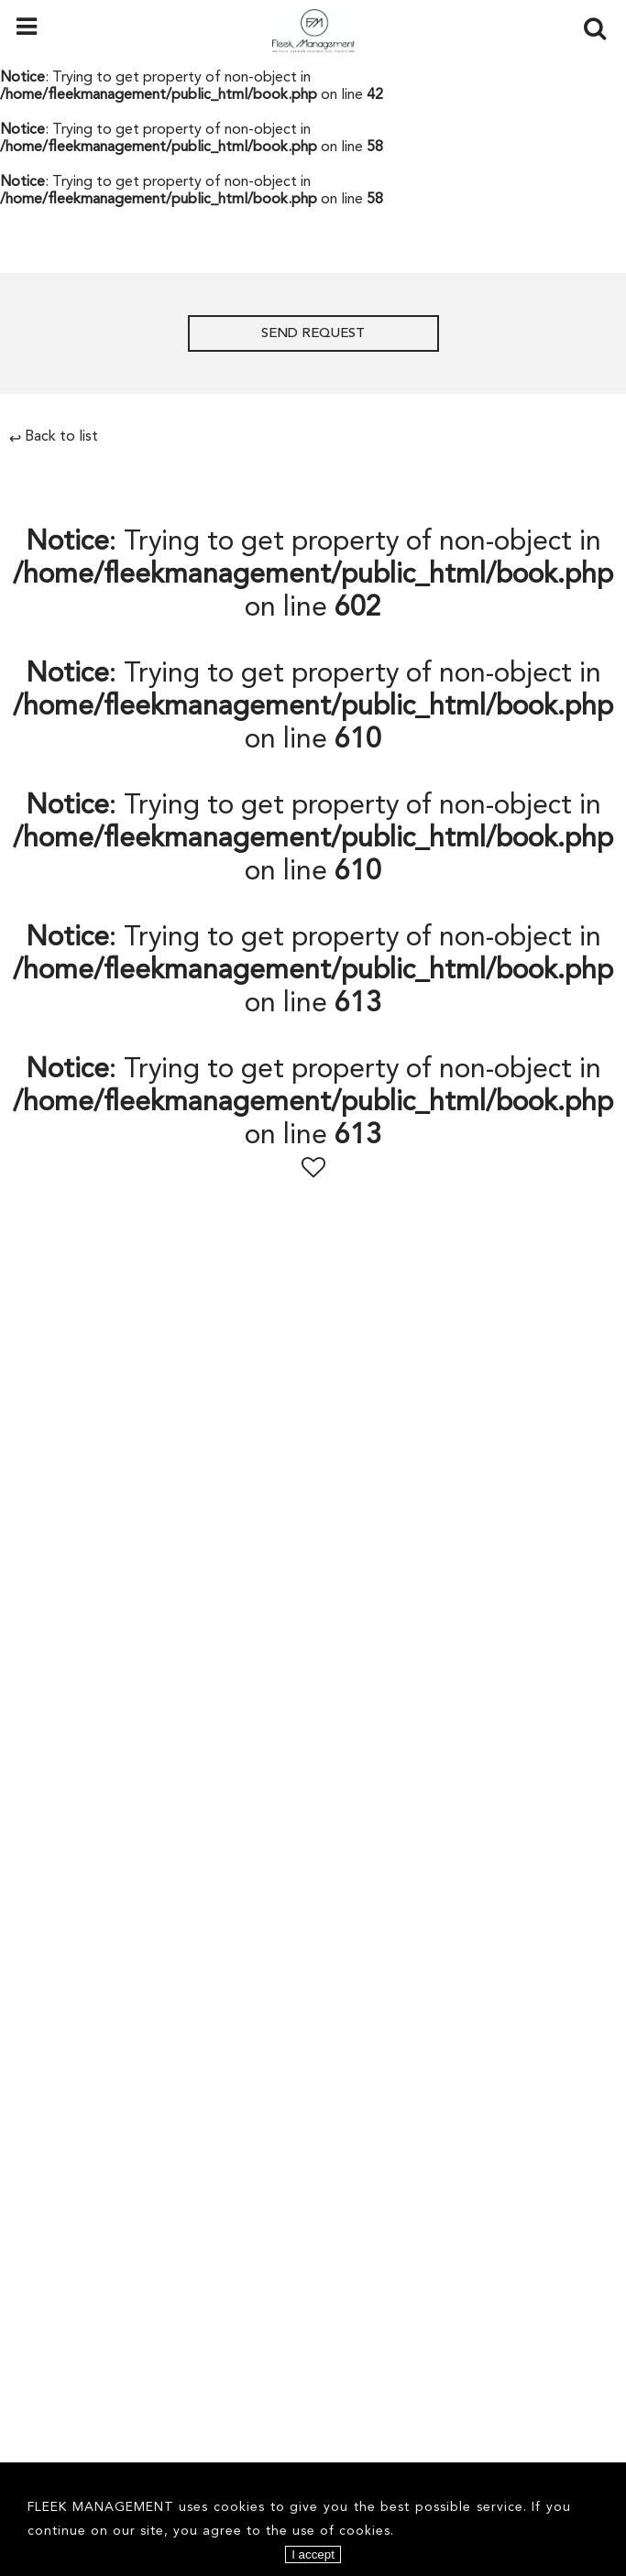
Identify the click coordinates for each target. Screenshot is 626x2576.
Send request (313, 334)
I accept (313, 2554)
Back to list (53, 437)
